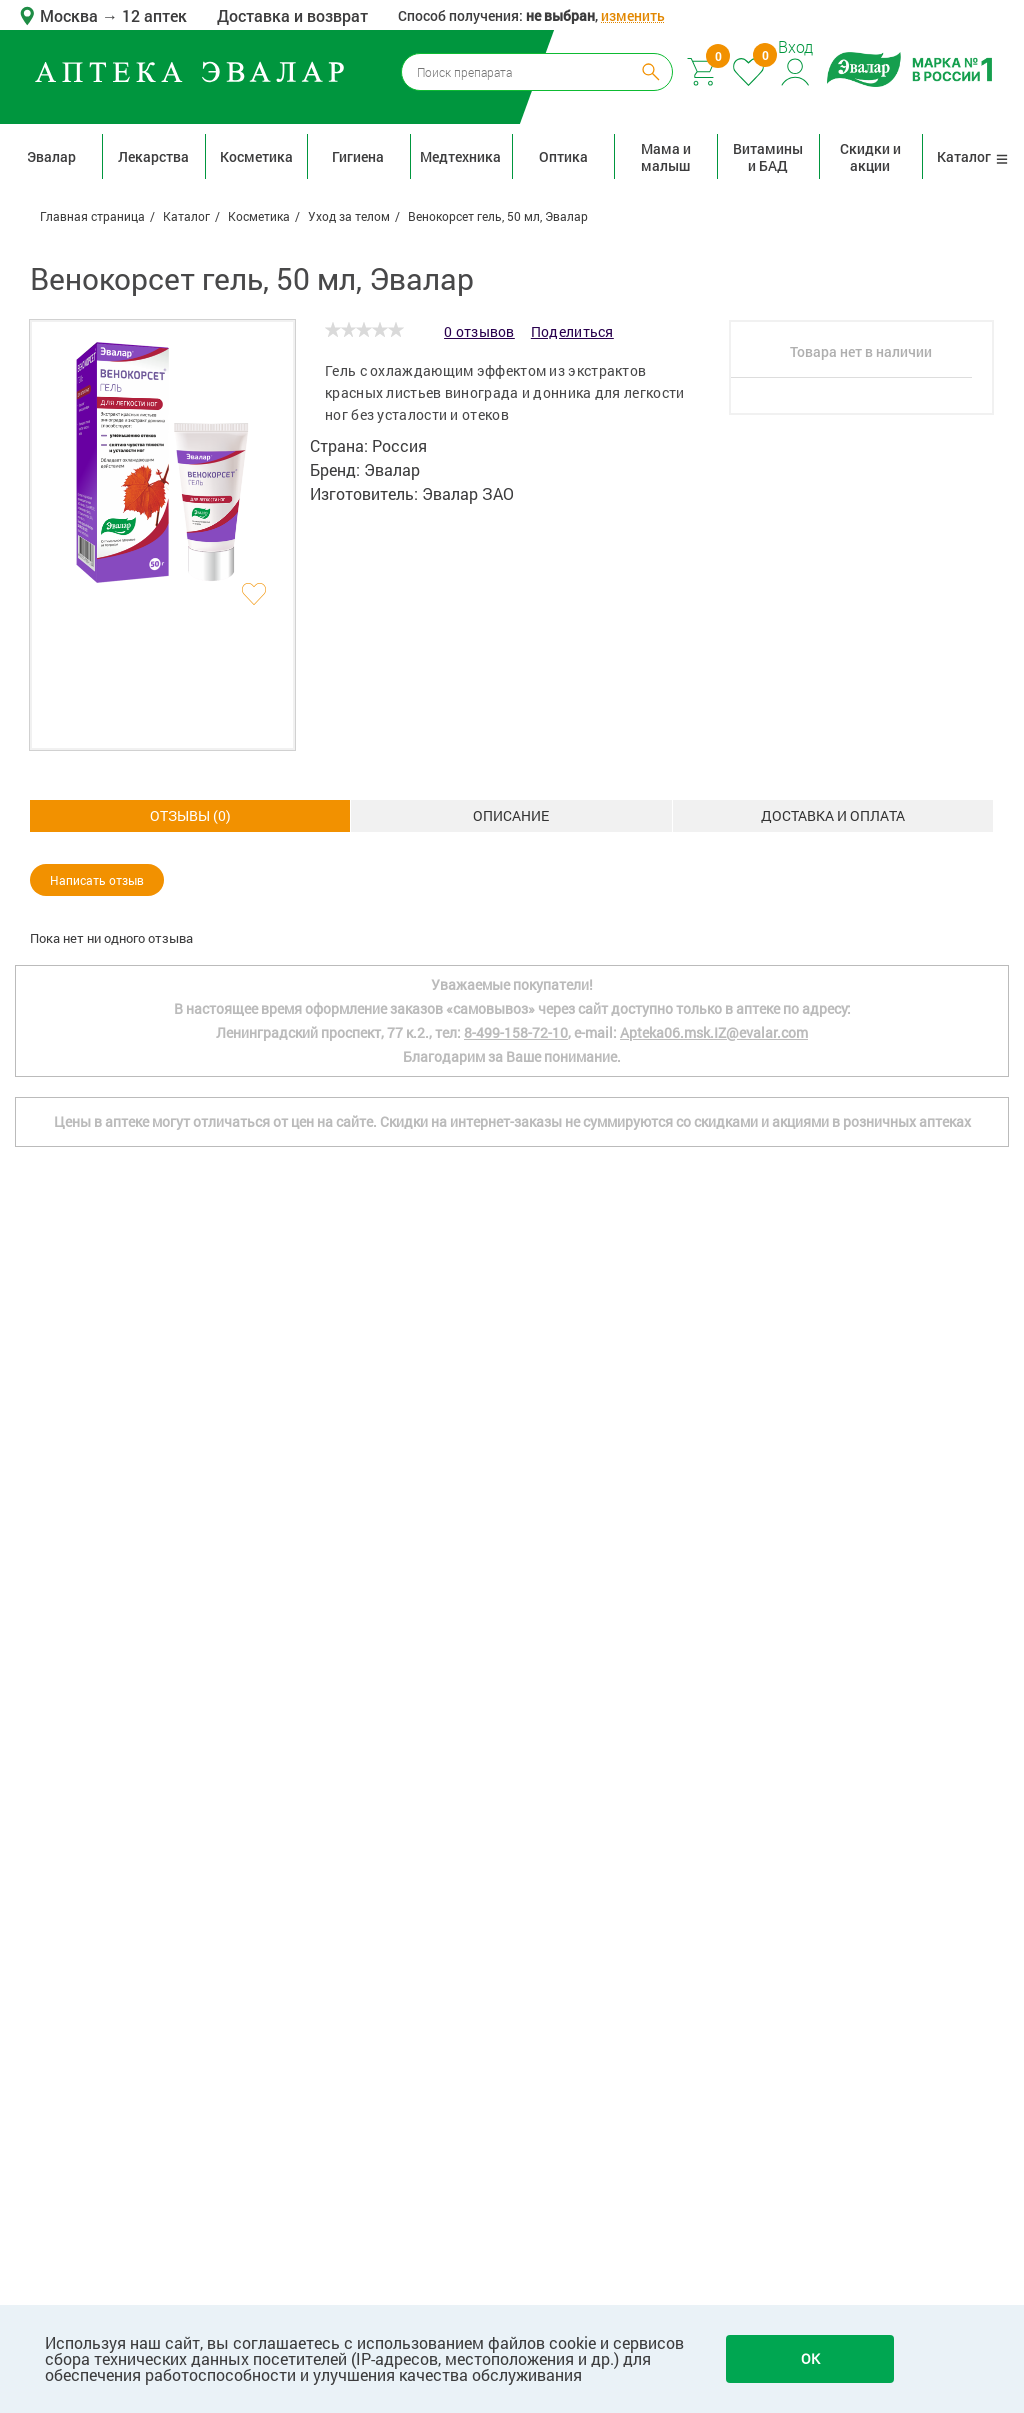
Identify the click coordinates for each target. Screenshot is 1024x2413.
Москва (71, 15)
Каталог (973, 156)
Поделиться (572, 331)
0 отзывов (479, 331)
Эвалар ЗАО (468, 493)
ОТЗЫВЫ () (832, 815)
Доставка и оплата (511, 815)
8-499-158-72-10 (516, 1498)
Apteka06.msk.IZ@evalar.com (714, 1498)
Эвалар (51, 156)
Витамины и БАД (768, 157)
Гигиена (358, 156)
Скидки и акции (870, 157)
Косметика (256, 156)
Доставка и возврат (292, 15)
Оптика (563, 156)
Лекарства (153, 156)
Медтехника (460, 156)
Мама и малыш (666, 157)
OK (810, 2358)
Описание (190, 815)
